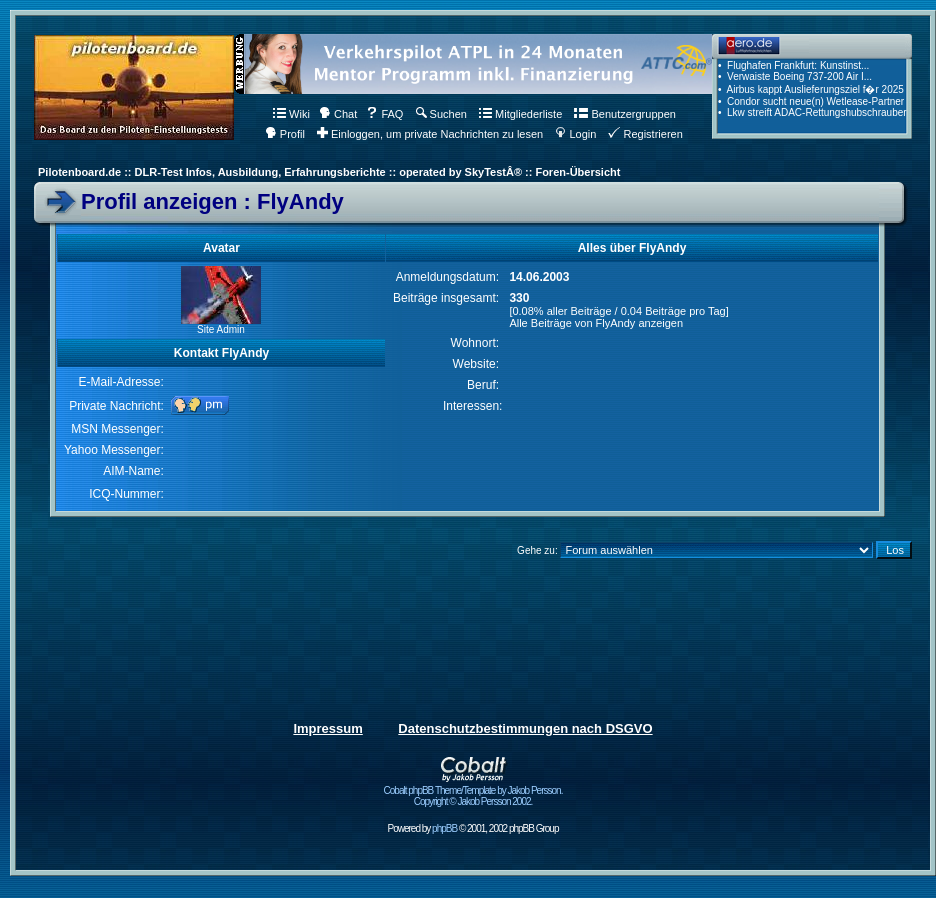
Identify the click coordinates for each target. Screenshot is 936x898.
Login (575, 134)
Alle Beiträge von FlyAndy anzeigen (596, 323)
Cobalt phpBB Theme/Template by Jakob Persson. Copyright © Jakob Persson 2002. (473, 791)
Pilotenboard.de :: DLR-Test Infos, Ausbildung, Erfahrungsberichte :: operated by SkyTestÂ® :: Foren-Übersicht (329, 172)
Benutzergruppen (624, 114)
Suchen (441, 114)
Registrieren (645, 134)
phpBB (444, 828)
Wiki (291, 114)
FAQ (384, 114)
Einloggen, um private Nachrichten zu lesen (430, 134)
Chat (338, 114)
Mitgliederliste (520, 114)
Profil (285, 134)
